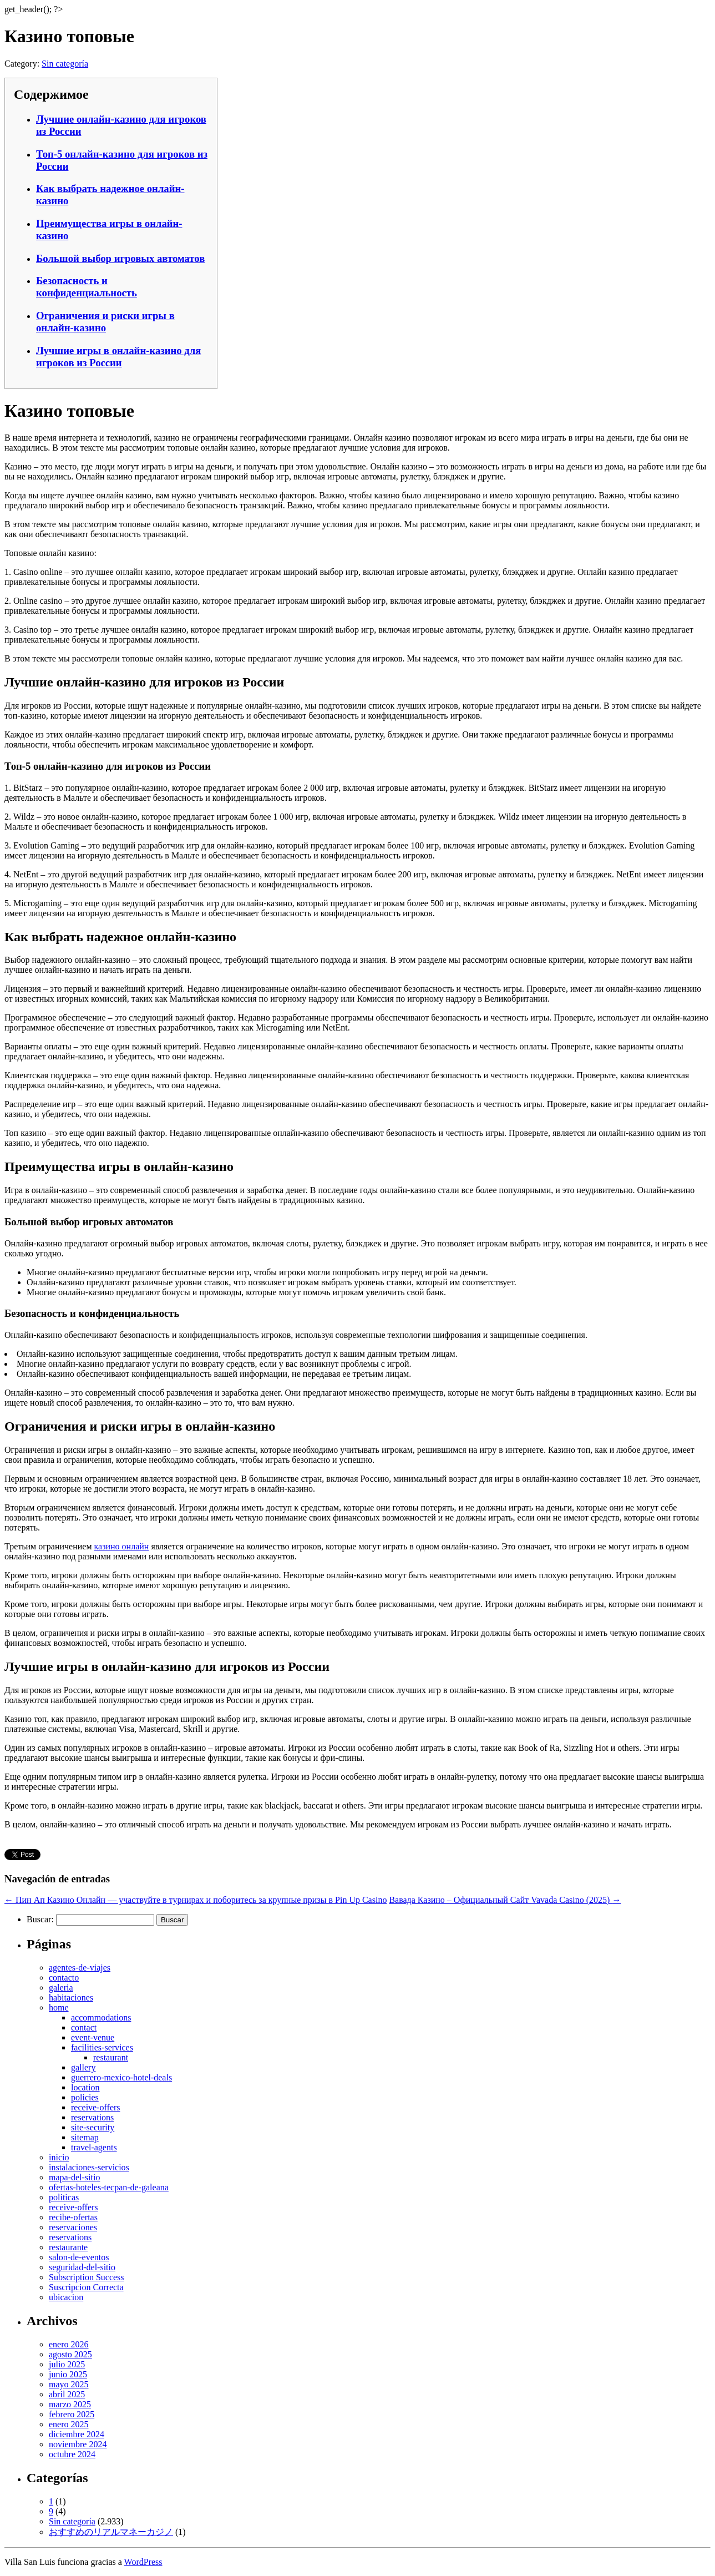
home (59, 2007)
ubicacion (66, 2297)
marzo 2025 (70, 2404)
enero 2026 (69, 2344)
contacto (64, 1977)
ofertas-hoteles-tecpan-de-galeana (109, 2187)
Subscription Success (86, 2277)
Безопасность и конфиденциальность (86, 287)
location (85, 2087)
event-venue (92, 2037)
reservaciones (73, 2227)
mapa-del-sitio (74, 2177)
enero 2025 (69, 2424)
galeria (61, 1987)
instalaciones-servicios (89, 2167)
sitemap (85, 2137)
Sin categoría (65, 63)
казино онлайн (121, 1546)
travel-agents (94, 2147)
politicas (64, 2197)
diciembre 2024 (76, 2434)
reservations (92, 2117)
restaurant (110, 2057)
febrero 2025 (71, 2414)
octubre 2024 (72, 2454)
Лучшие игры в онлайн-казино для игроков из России (118, 356)
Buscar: (40, 1919)
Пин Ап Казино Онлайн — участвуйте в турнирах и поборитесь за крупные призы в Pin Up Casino (195, 1900)
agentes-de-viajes (79, 1967)
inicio (59, 2157)
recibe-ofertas (73, 2217)
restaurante (68, 2247)
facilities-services (102, 2047)
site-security (92, 2127)
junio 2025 (68, 2374)
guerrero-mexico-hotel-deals (121, 2077)
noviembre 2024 (78, 2444)
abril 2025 (67, 2394)
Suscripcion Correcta (86, 2287)
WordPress (143, 2562)
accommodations (101, 2017)
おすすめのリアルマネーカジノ (111, 2532)
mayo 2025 (69, 2384)
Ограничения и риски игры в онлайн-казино (105, 322)
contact (84, 2027)
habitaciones (71, 1997)
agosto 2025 (70, 2354)
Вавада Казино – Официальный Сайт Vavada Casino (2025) (505, 1900)
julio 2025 (67, 2364)
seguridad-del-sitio (82, 2267)
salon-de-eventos (79, 2257)
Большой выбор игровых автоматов (120, 258)
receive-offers (95, 2107)
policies (85, 2097)
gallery (83, 2067)
